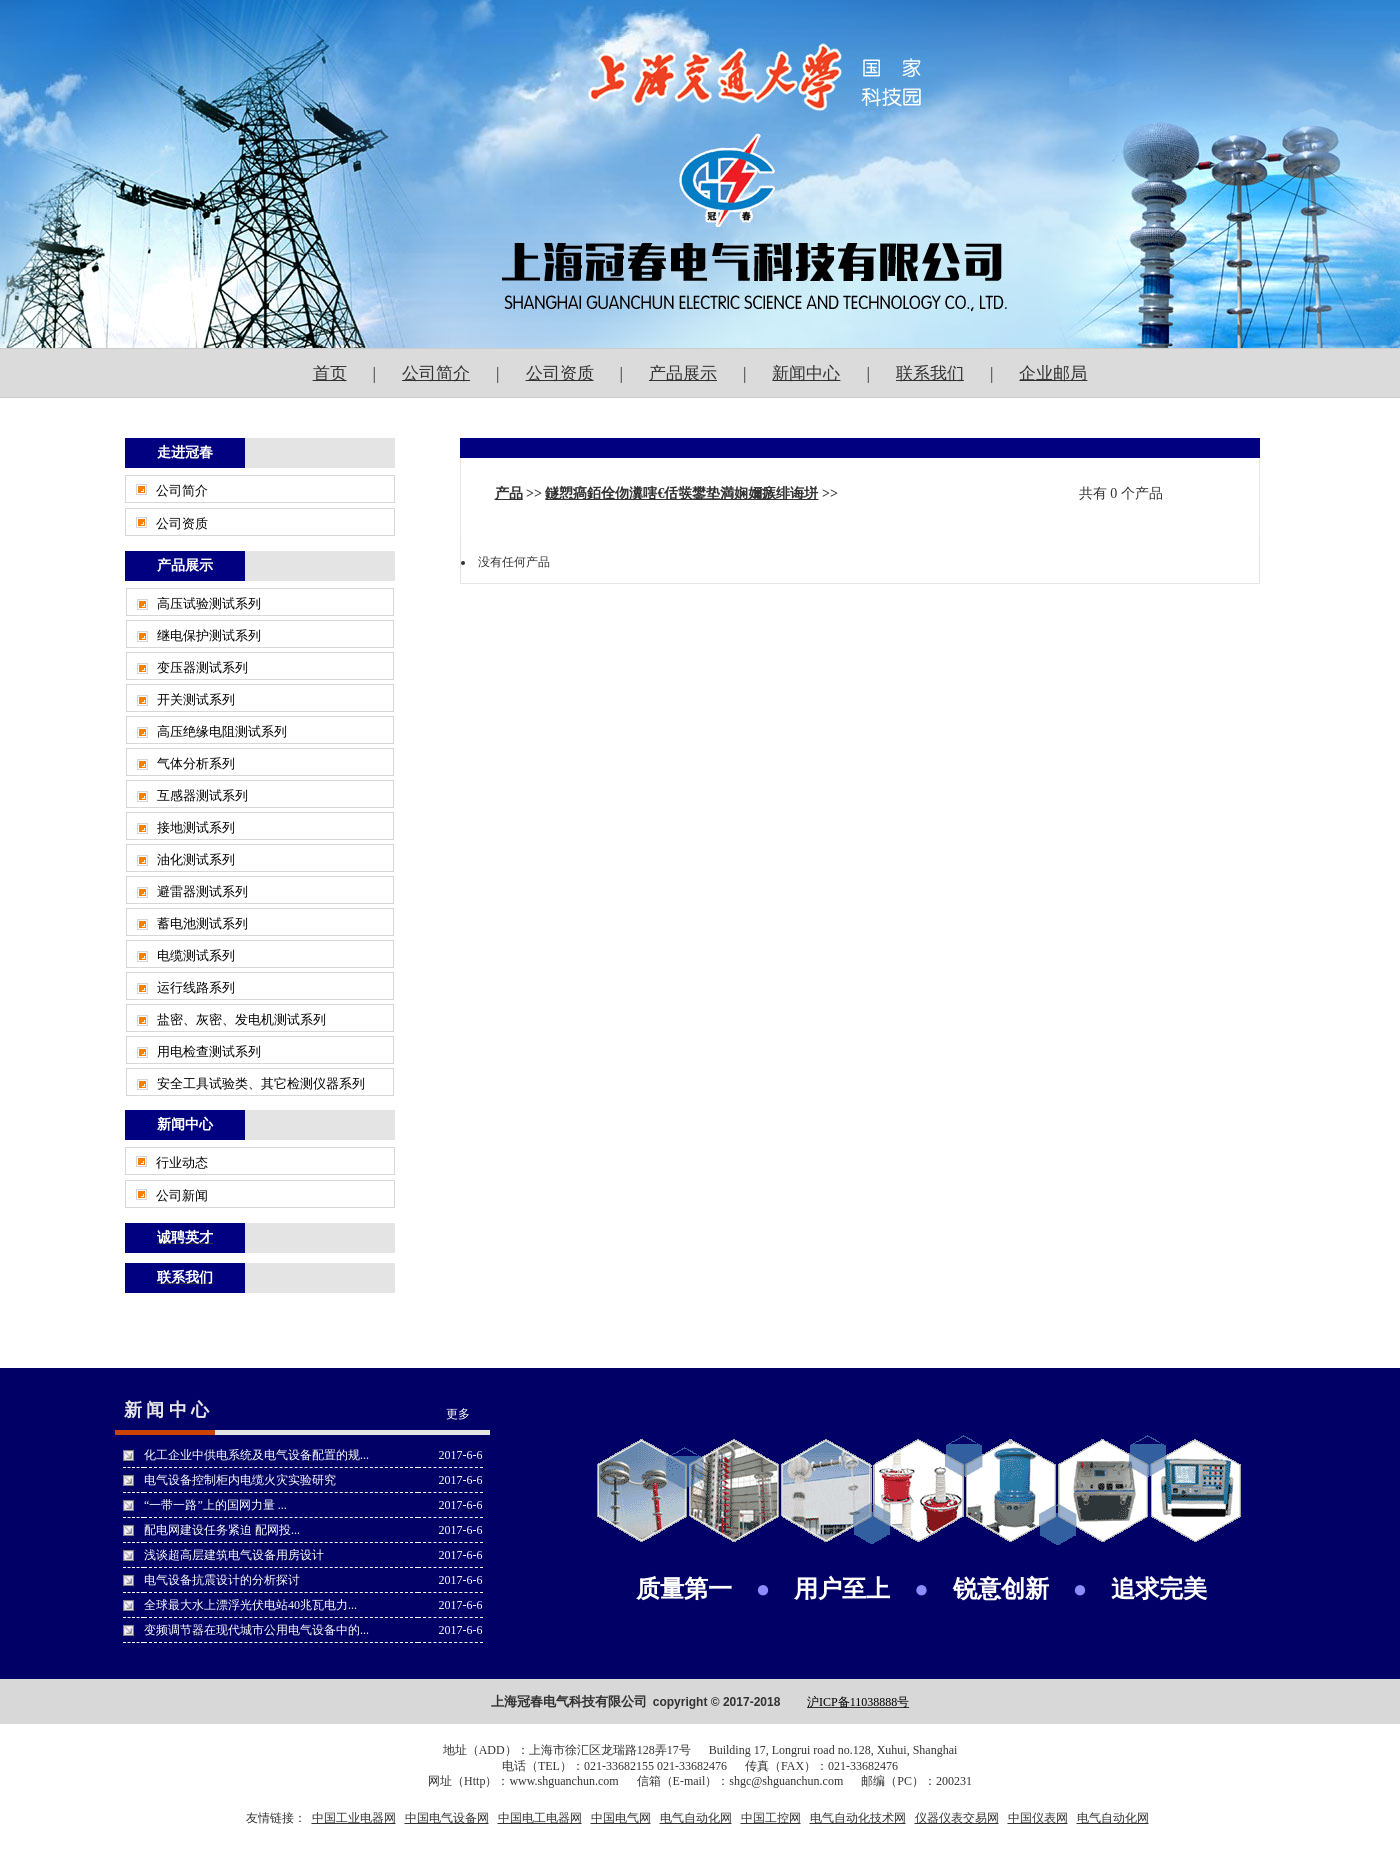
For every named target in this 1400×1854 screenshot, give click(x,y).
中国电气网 (621, 1818)
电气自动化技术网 (858, 1818)
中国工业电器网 (354, 1818)
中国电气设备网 (447, 1818)
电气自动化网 (696, 1818)
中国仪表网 (1038, 1818)
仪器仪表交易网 (957, 1818)
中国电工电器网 (540, 1818)
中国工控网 (771, 1818)
